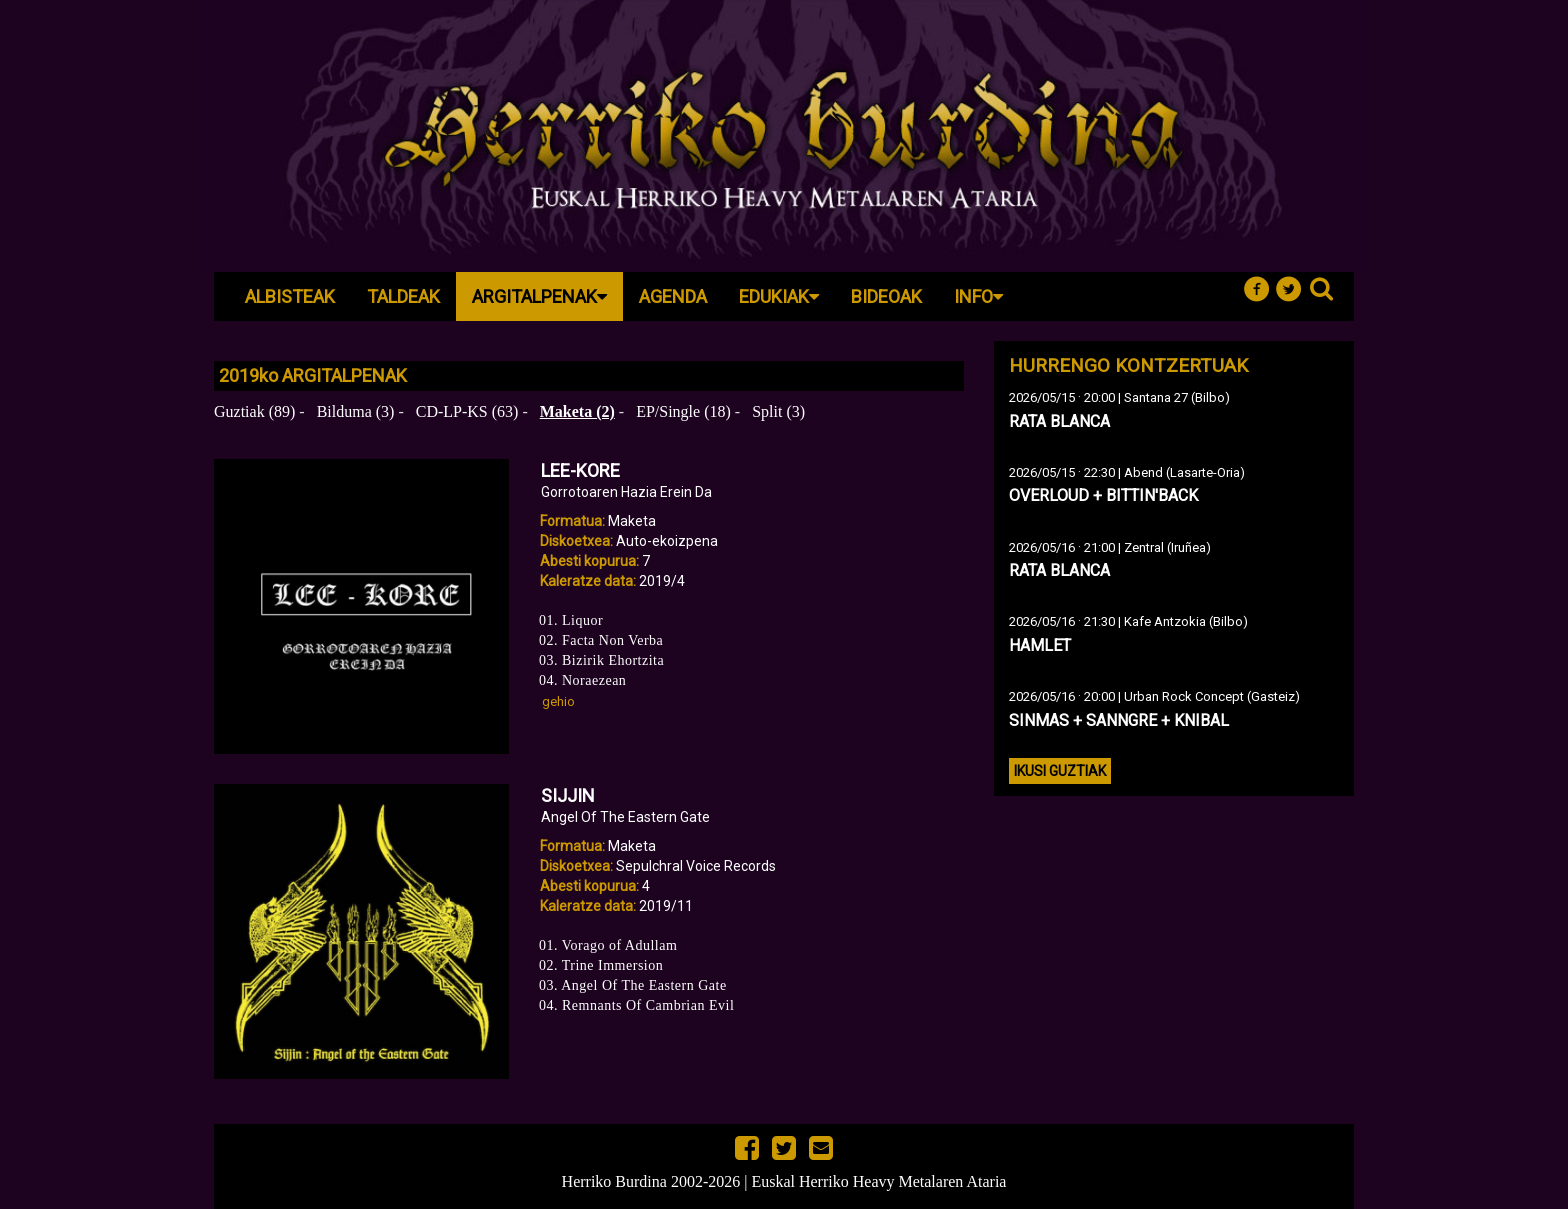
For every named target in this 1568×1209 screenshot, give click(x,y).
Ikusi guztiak (1060, 771)
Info (978, 296)
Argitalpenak (539, 296)
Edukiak (779, 296)
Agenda (673, 296)
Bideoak (886, 296)
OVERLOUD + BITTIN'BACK (1103, 495)
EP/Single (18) (683, 411)
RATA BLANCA (1059, 421)
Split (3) (778, 411)
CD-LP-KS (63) (467, 411)
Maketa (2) (577, 411)
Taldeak (403, 296)
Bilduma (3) (356, 411)
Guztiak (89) (254, 411)
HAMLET (1040, 645)
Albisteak (290, 296)
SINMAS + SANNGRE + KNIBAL (1119, 720)
